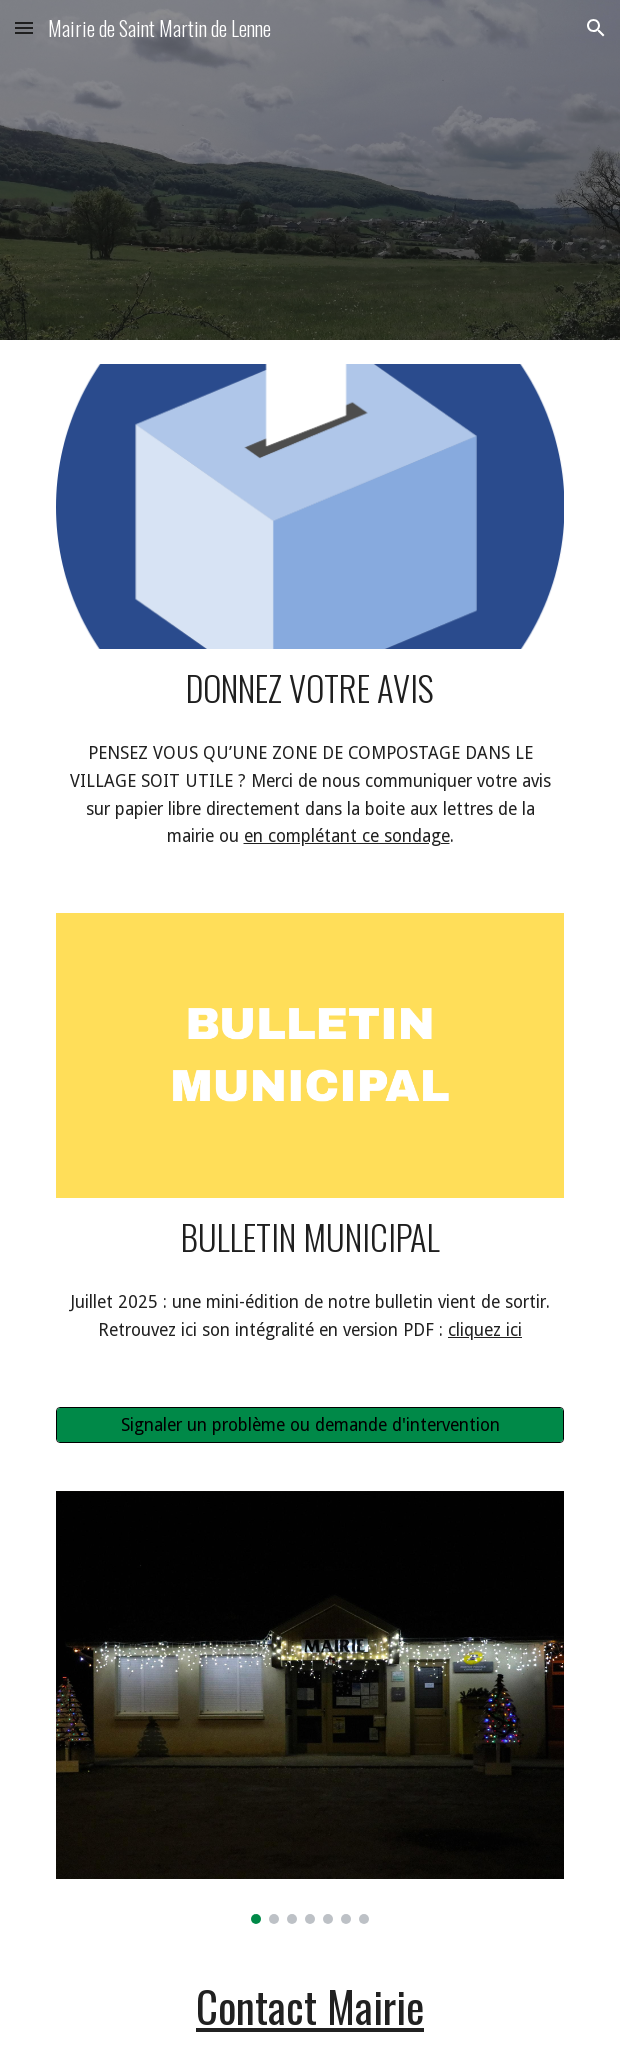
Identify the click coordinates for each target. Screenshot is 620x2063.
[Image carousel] (309, 1707)
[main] (309, 687)
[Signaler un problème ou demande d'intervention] (309, 1424)
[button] (24, 27)
